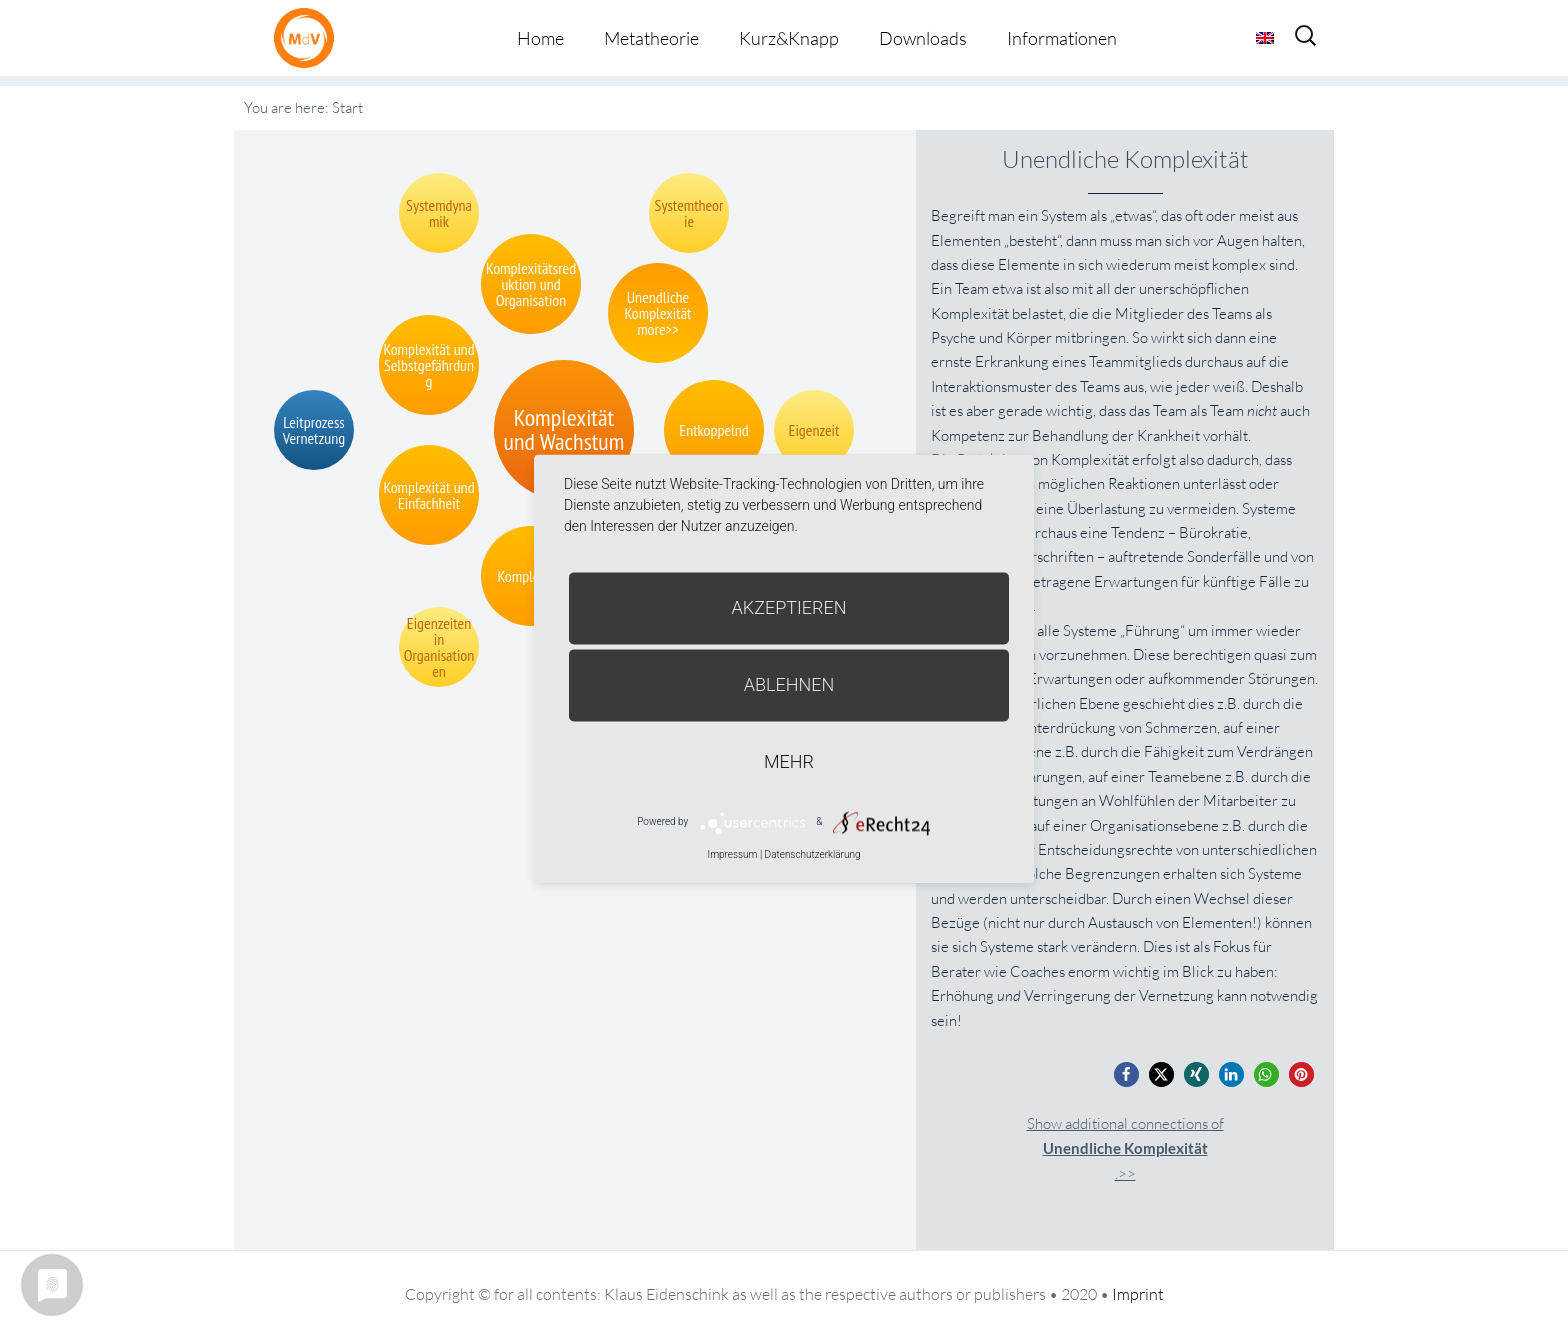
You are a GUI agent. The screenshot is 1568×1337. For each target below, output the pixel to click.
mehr (789, 761)
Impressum (732, 854)
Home (540, 38)
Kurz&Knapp (789, 38)
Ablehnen (789, 684)
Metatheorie (651, 38)
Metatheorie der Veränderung (309, 37)
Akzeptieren (789, 607)
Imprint (1138, 1294)
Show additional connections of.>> (1125, 1148)
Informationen (1062, 38)
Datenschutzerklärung (813, 854)
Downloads (923, 38)
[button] (1126, 1074)
